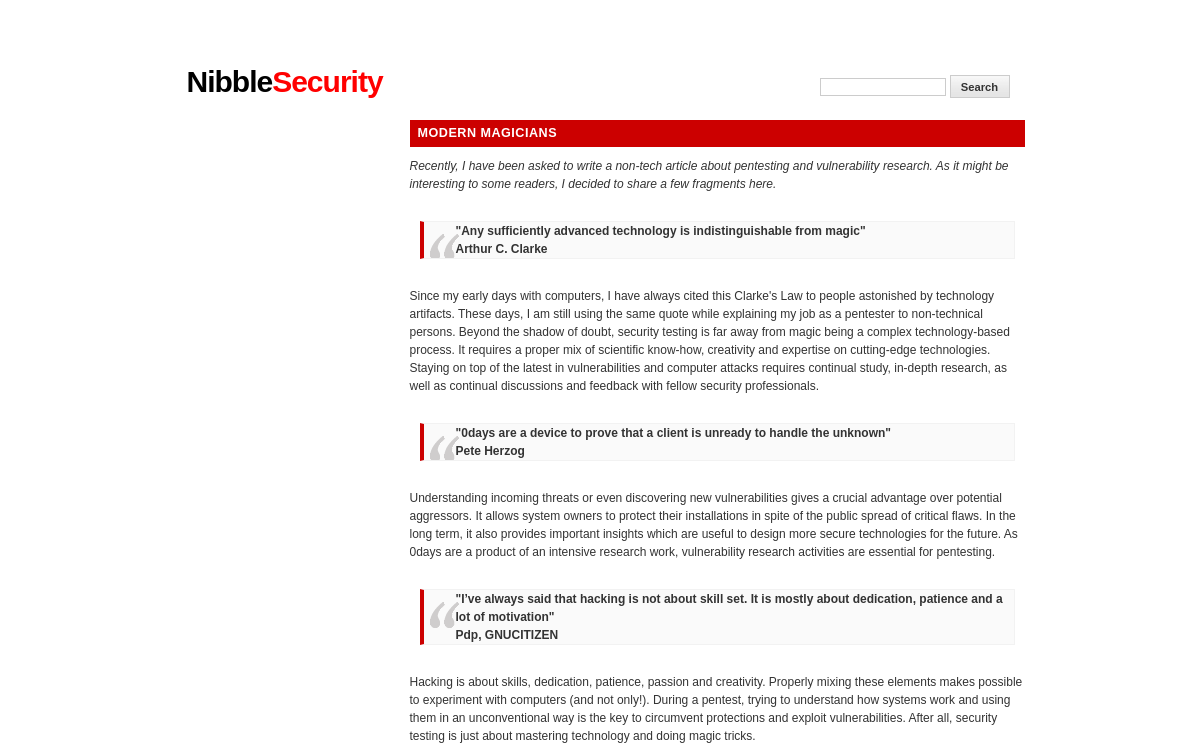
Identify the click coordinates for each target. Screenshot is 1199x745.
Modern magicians (488, 133)
